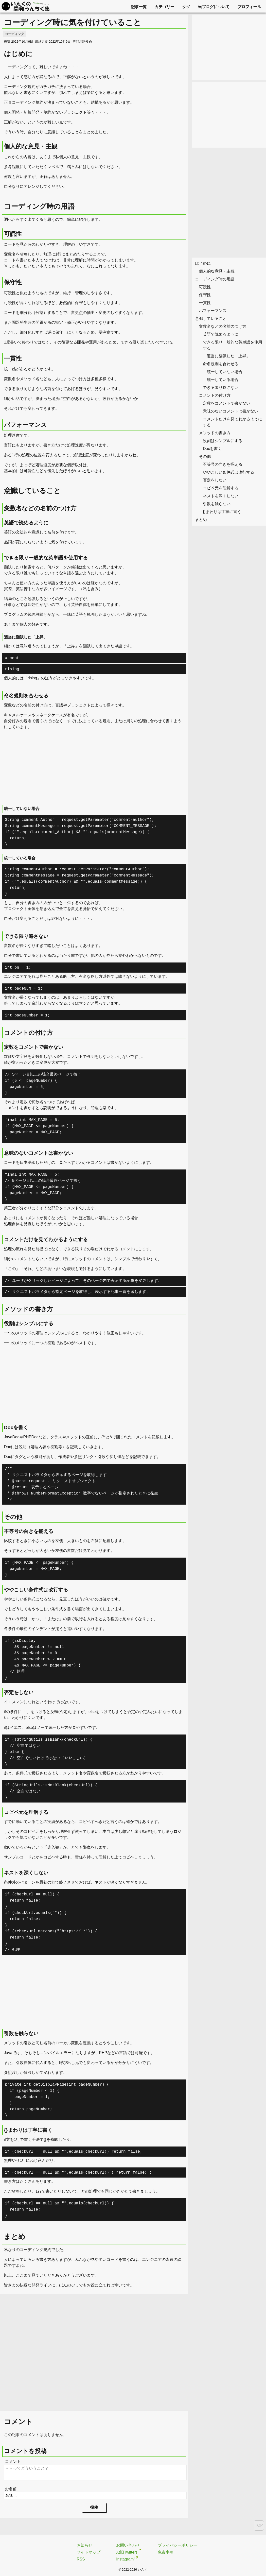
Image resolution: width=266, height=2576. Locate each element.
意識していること (32, 491)
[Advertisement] (94, 770)
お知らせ (84, 2545)
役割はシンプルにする (28, 1323)
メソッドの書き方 (28, 1309)
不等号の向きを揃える (28, 1531)
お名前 (11, 2489)
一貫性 (13, 358)
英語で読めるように (26, 522)
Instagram (125, 2559)
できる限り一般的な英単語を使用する (46, 557)
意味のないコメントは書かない (38, 1153)
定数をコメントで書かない (33, 1047)
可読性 (13, 233)
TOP (259, 2525)
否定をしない (19, 1692)
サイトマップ (88, 2552)
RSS (81, 2559)
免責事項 (166, 2552)
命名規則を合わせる (26, 695)
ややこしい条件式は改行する (36, 1589)
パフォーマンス (25, 424)
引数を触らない (21, 2033)
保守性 (13, 282)
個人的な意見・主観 (30, 146)
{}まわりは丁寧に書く (28, 2130)
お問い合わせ (128, 2545)
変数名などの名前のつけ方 (40, 508)
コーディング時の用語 (39, 206)
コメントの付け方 (28, 1032)
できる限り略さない (26, 936)
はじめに (18, 54)
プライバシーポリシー (177, 2545)
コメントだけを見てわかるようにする (46, 1239)
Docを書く (16, 1427)
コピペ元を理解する (26, 1812)
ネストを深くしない (26, 1872)
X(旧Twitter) (126, 2552)
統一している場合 (19, 858)
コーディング (14, 34)
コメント (13, 2461)
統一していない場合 (21, 809)
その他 (13, 1516)
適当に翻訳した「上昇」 (25, 637)
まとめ (14, 2236)
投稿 (94, 2507)
